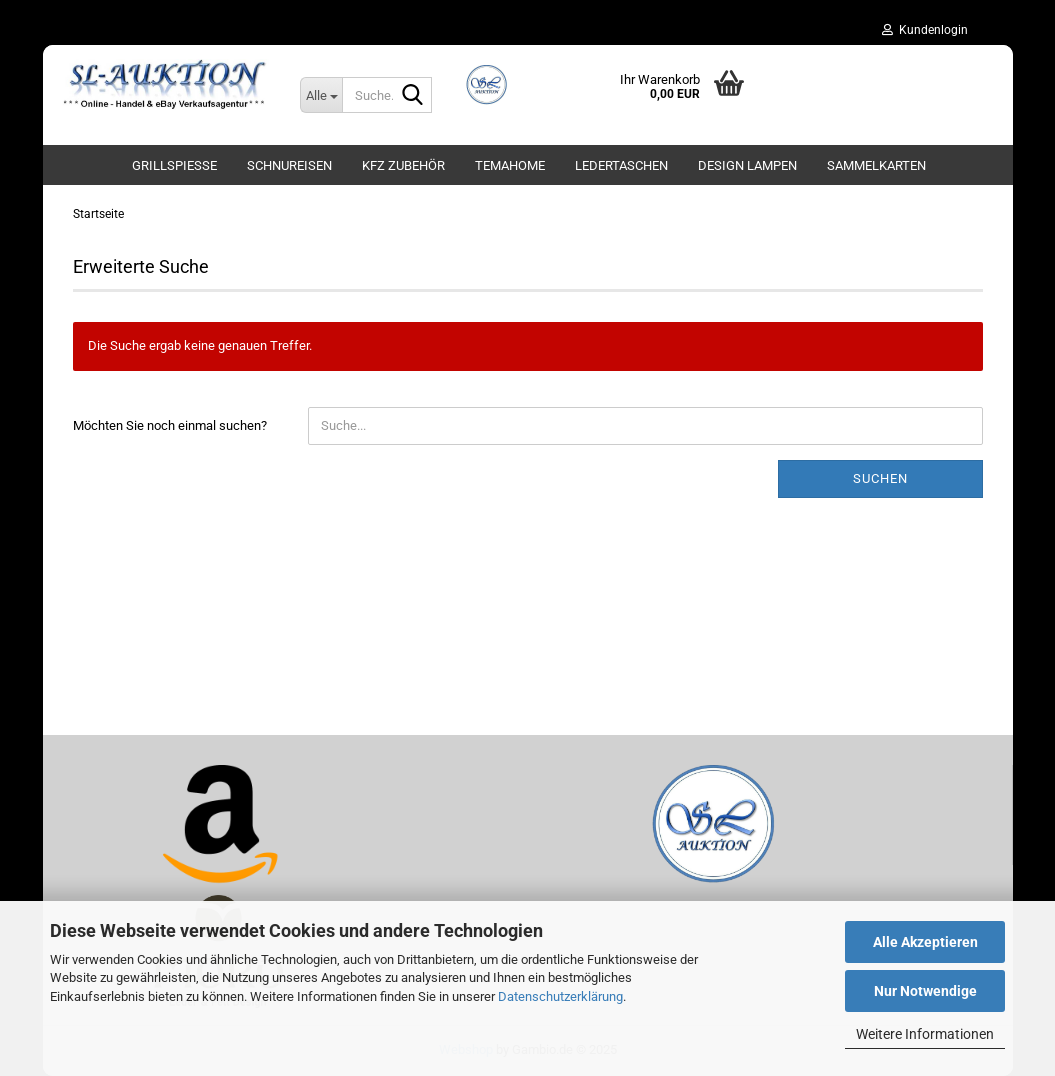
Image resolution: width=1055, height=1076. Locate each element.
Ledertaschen (621, 165)
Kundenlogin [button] (925, 30)
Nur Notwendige (925, 991)
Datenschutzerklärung (560, 996)
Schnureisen (289, 165)
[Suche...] (321, 95)
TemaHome (510, 165)
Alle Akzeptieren (925, 942)
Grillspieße (174, 165)
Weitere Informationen (925, 1034)
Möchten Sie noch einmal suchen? (170, 425)
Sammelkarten (876, 165)
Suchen (880, 478)
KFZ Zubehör (403, 165)
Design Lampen (747, 165)
